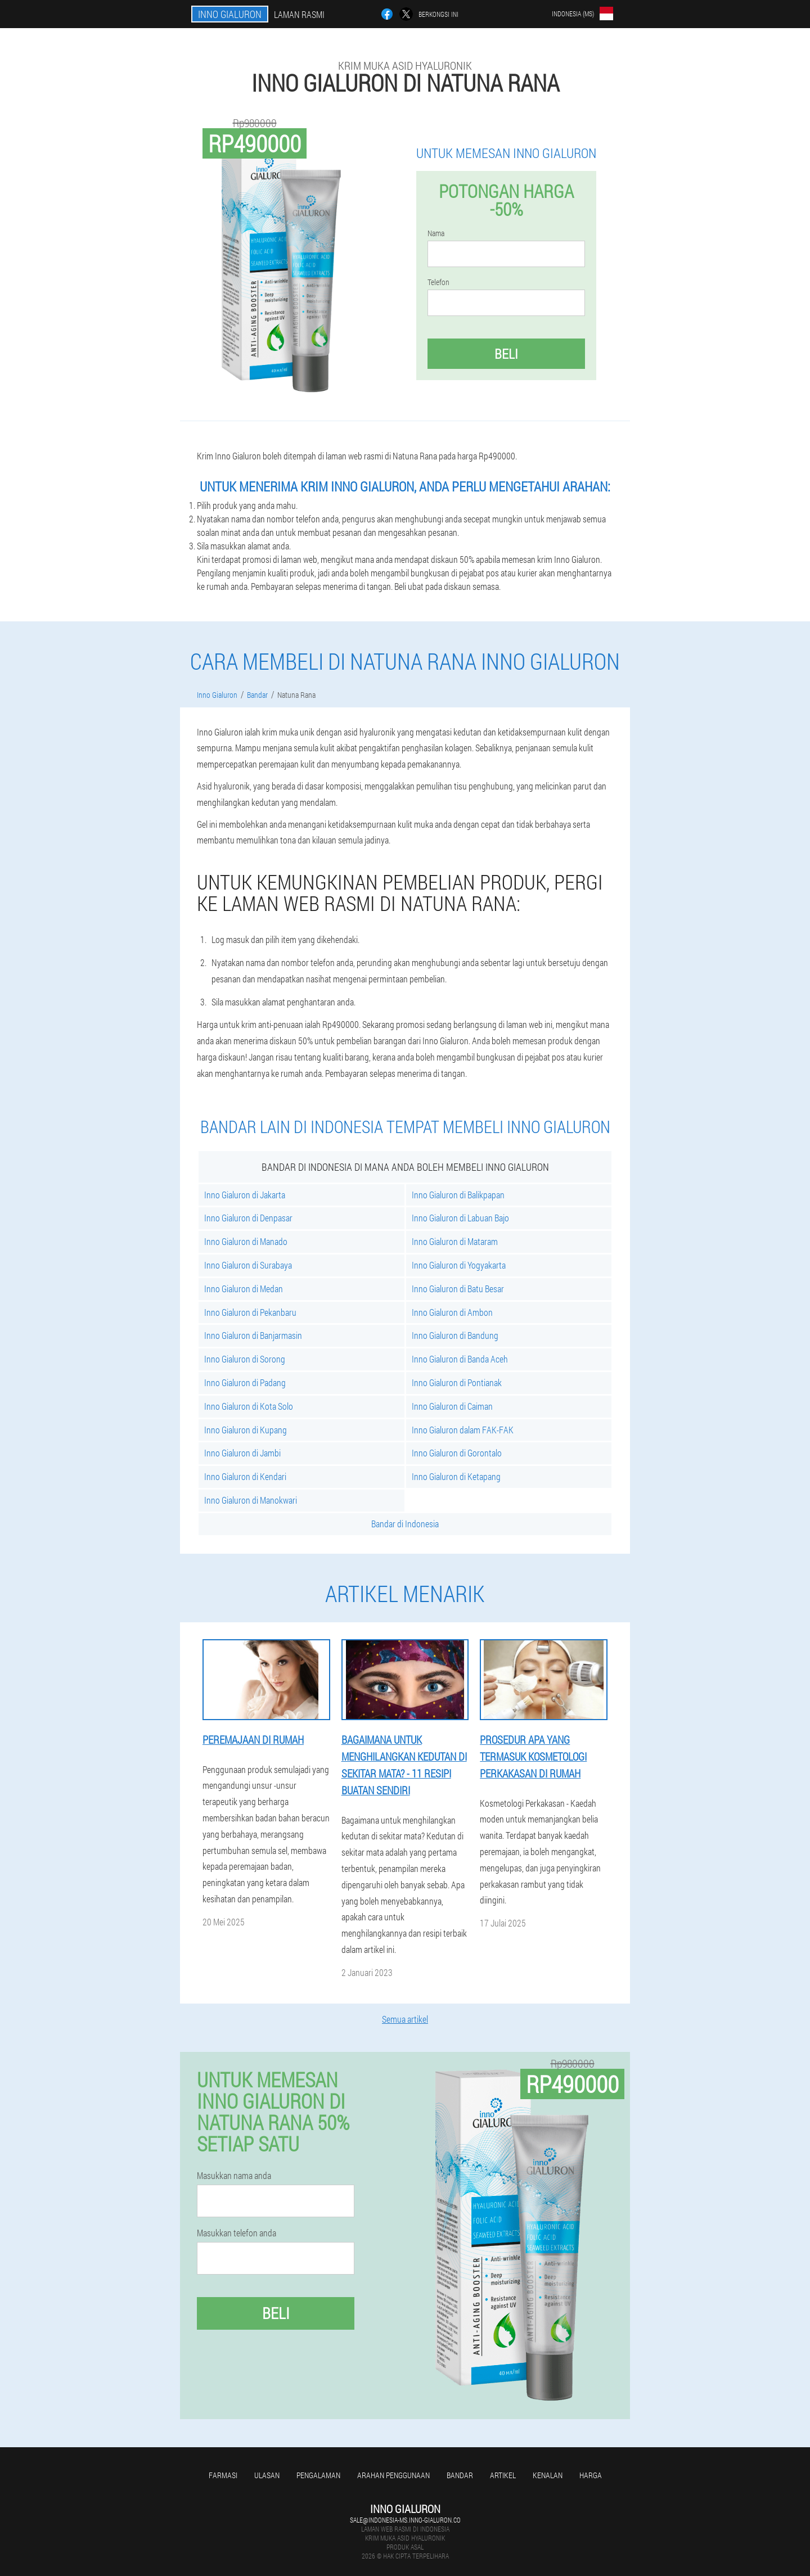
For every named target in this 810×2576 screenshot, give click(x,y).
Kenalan (547, 2475)
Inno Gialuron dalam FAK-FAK (463, 1430)
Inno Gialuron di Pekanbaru (250, 1312)
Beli (506, 354)
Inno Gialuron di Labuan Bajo (460, 1218)
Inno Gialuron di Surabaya (248, 1265)
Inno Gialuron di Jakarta (244, 1195)
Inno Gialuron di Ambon (452, 1312)
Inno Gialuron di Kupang (245, 1430)
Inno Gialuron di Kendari (245, 1476)
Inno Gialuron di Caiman (452, 1406)
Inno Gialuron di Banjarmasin (253, 1335)
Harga (590, 2475)
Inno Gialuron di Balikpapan (458, 1195)
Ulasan (267, 2475)
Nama (436, 233)
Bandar (460, 2475)
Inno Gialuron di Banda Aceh (460, 1359)
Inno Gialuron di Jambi (242, 1453)
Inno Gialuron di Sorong (244, 1359)
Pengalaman (318, 2475)
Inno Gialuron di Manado (245, 1241)
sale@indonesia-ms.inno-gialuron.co (405, 2519)
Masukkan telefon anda (236, 2232)
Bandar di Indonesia (405, 1524)
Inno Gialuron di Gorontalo (457, 1453)
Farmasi (223, 2475)
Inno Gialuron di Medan (243, 1288)
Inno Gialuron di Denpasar (248, 1218)
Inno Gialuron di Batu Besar (458, 1288)
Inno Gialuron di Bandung (455, 1335)
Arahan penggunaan (393, 2475)
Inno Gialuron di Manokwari (250, 1500)
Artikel (503, 2475)
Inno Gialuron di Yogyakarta (459, 1265)
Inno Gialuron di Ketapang (456, 1476)
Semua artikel (405, 2019)
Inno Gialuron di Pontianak (457, 1382)
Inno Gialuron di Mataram (455, 1241)
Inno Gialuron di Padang (245, 1382)
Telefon (438, 282)
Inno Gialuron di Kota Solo (248, 1406)
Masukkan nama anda (234, 2175)
